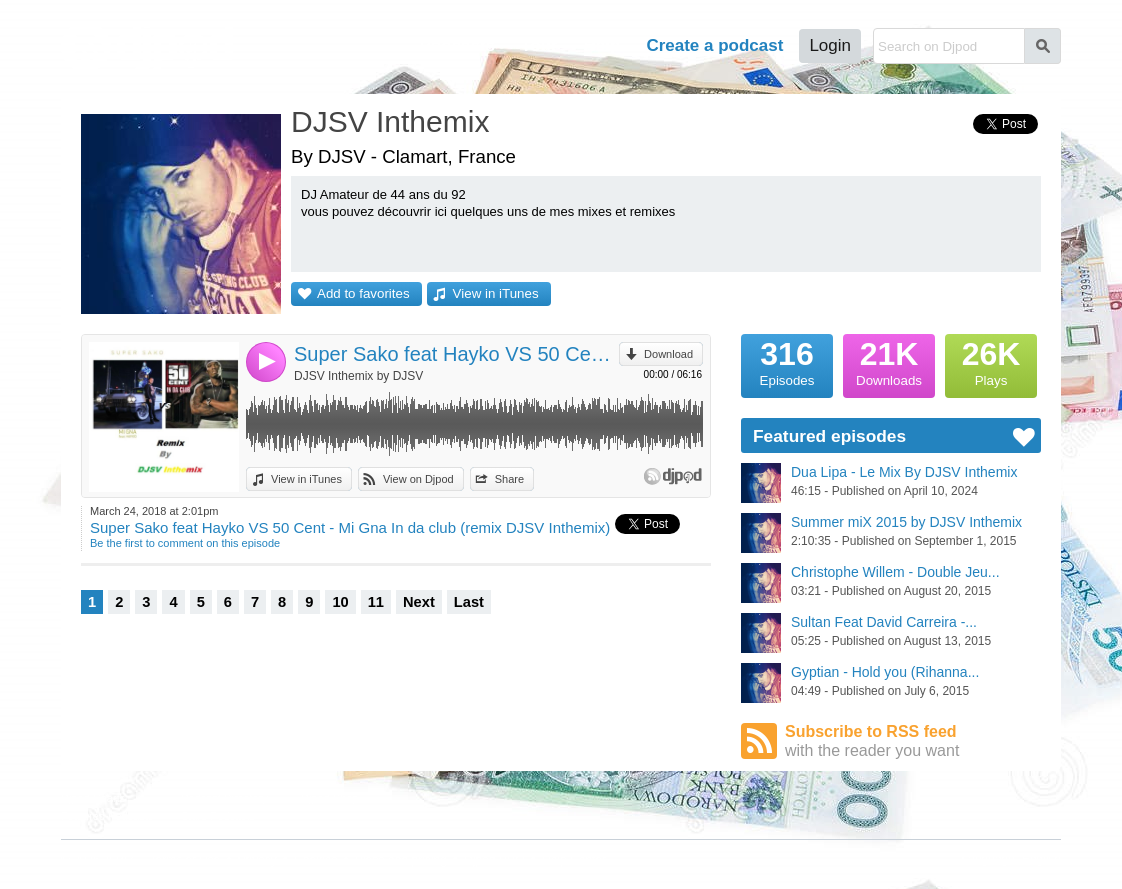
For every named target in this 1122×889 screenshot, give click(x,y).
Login (830, 45)
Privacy (257, 860)
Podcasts (457, 45)
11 (376, 602)
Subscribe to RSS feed (913, 741)
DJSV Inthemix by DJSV (358, 376)
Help (602, 45)
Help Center (574, 860)
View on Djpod (418, 479)
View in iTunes (496, 293)
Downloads (889, 361)
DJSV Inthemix (390, 121)
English (1041, 859)
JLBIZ (118, 860)
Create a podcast (714, 45)
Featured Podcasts (107, 816)
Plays (991, 361)
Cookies (315, 860)
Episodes (787, 361)
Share (509, 479)
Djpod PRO (494, 860)
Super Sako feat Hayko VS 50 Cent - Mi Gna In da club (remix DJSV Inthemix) (456, 354)
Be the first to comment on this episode (185, 543)
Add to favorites (363, 293)
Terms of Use (185, 860)
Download (668, 354)
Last (469, 602)
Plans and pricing (401, 860)
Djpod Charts (93, 798)
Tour (539, 45)
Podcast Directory (224, 798)
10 (340, 602)
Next (419, 602)
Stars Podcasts (218, 816)
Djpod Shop (330, 798)
